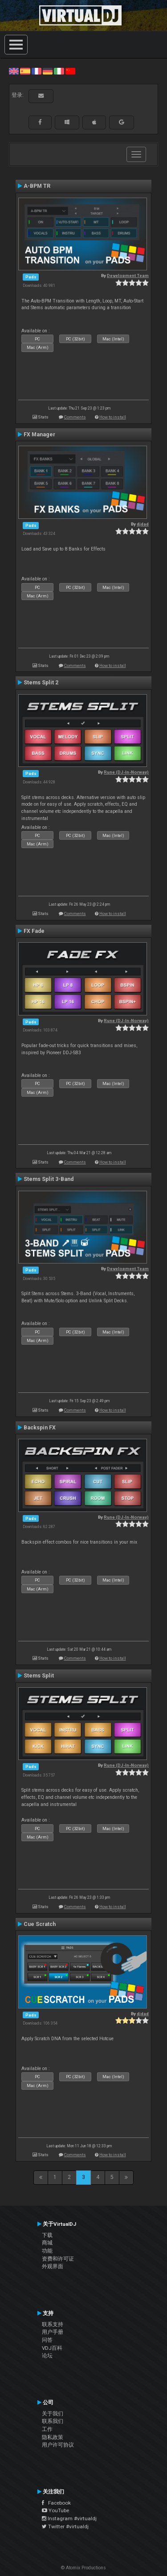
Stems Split (39, 1676)
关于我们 (52, 2413)
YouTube (55, 2510)
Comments (75, 416)
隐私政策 (52, 2437)
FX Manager (39, 434)
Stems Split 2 (41, 682)
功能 (47, 2251)
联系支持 (52, 2324)
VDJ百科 (52, 2348)
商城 (47, 2243)
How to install (112, 416)
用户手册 (52, 2332)
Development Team (128, 275)
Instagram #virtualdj (69, 2518)
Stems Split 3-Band (48, 1179)
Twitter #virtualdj (65, 2526)
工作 (47, 2429)
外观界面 (52, 2266)
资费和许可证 (58, 2259)
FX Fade (34, 931)
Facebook (56, 2503)
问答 (47, 2340)
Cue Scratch (40, 1924)
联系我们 (52, 2421)
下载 (47, 2235)
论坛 (47, 2355)
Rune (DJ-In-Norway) (126, 772)
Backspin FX (40, 1428)
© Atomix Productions (83, 2568)
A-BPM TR (37, 186)
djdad (143, 524)
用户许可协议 (58, 2445)
